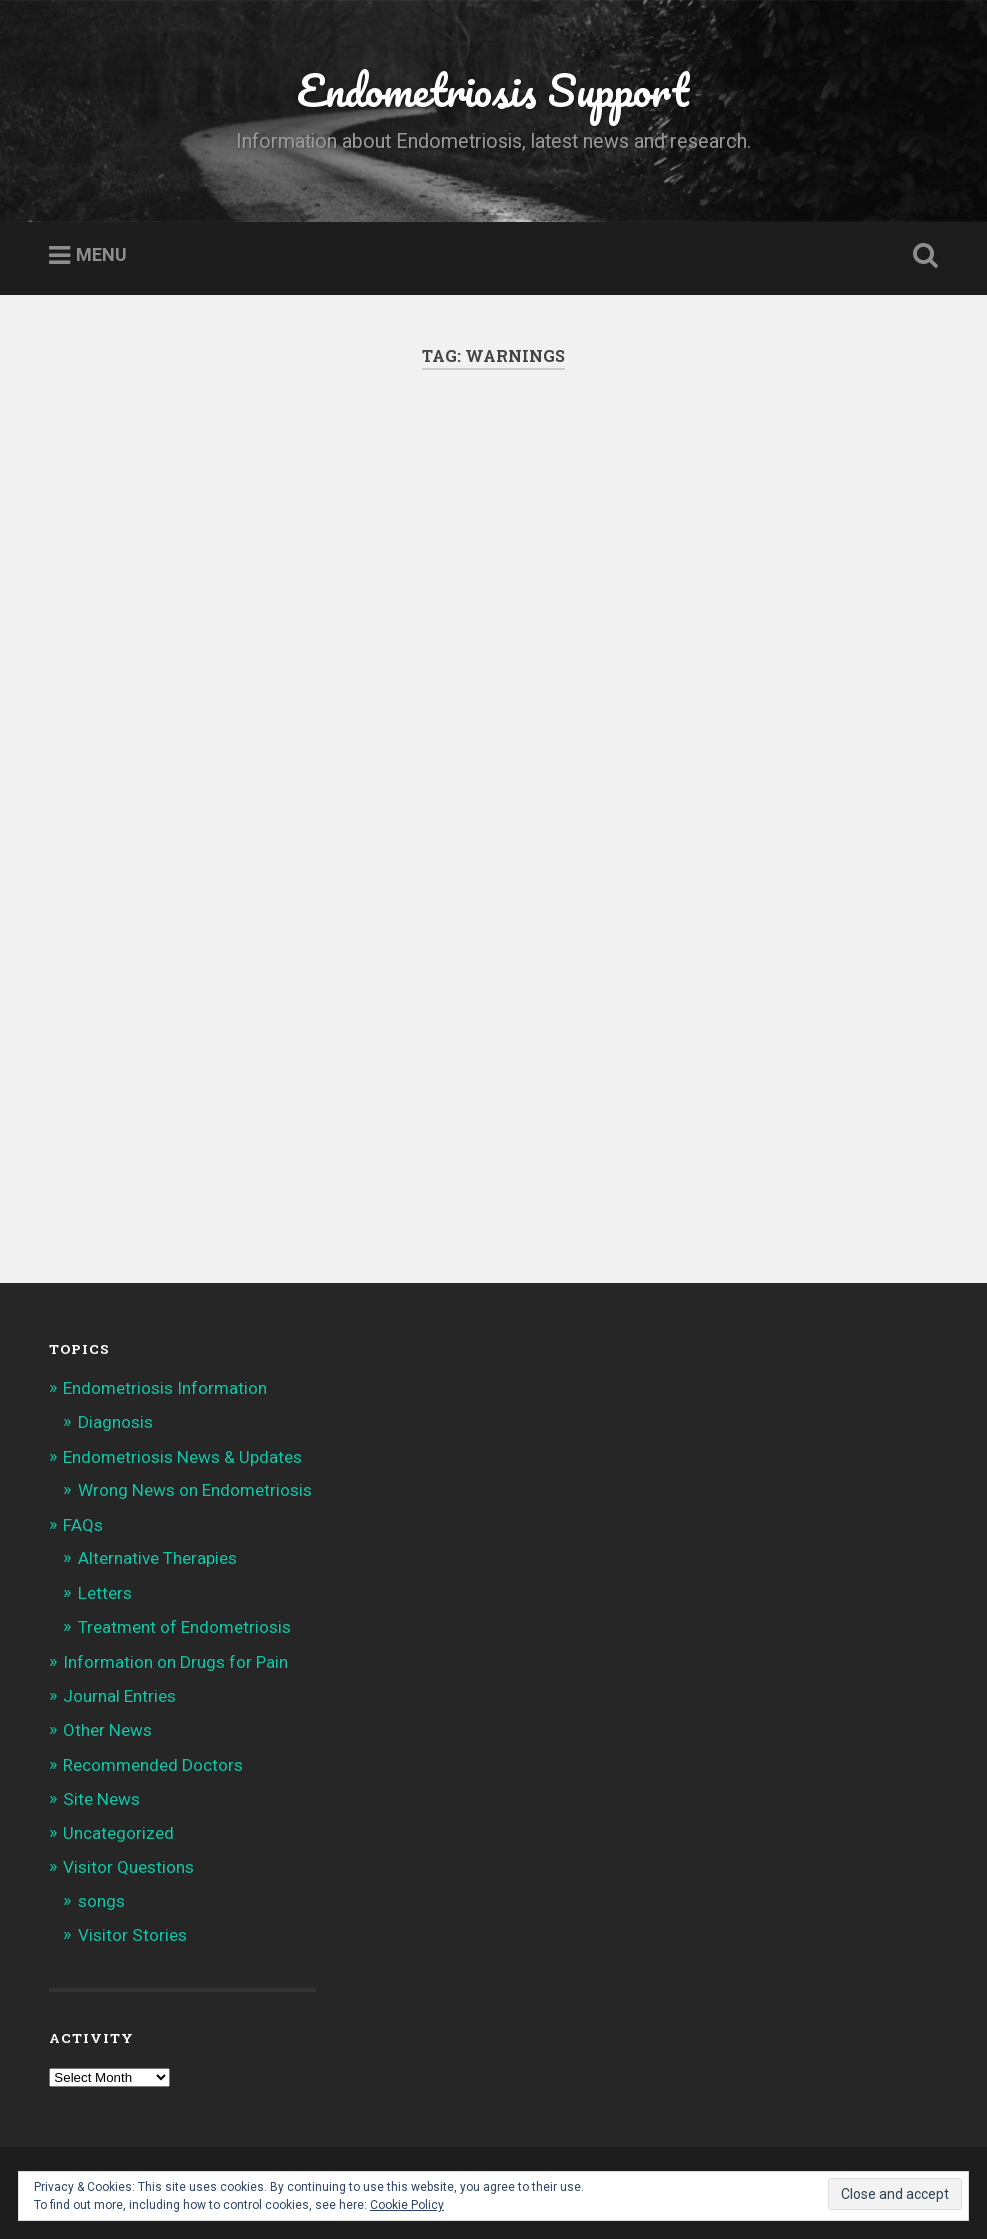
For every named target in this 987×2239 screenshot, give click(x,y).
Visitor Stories (132, 1935)
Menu (101, 255)
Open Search (922, 256)
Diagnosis (115, 1422)
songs (101, 1901)
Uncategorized (118, 1833)
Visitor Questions (128, 1867)
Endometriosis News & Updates (182, 1457)
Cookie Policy (407, 2205)
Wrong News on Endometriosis (195, 1490)
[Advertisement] (494, 614)
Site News (101, 1799)
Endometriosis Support (493, 89)
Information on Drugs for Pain (175, 1662)
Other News (107, 1730)
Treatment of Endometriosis (184, 1627)
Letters (105, 1593)
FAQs (83, 1525)
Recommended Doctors (153, 1765)
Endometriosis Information (165, 1388)
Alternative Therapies (157, 1558)
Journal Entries (119, 1696)
